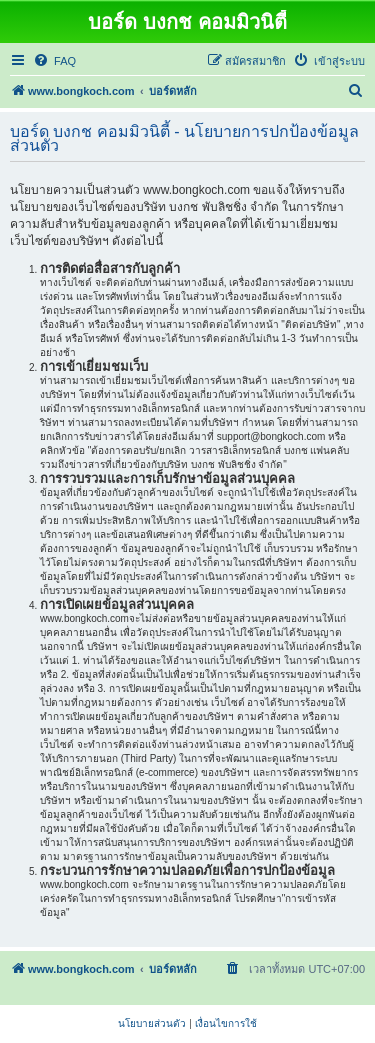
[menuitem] (54, 61)
